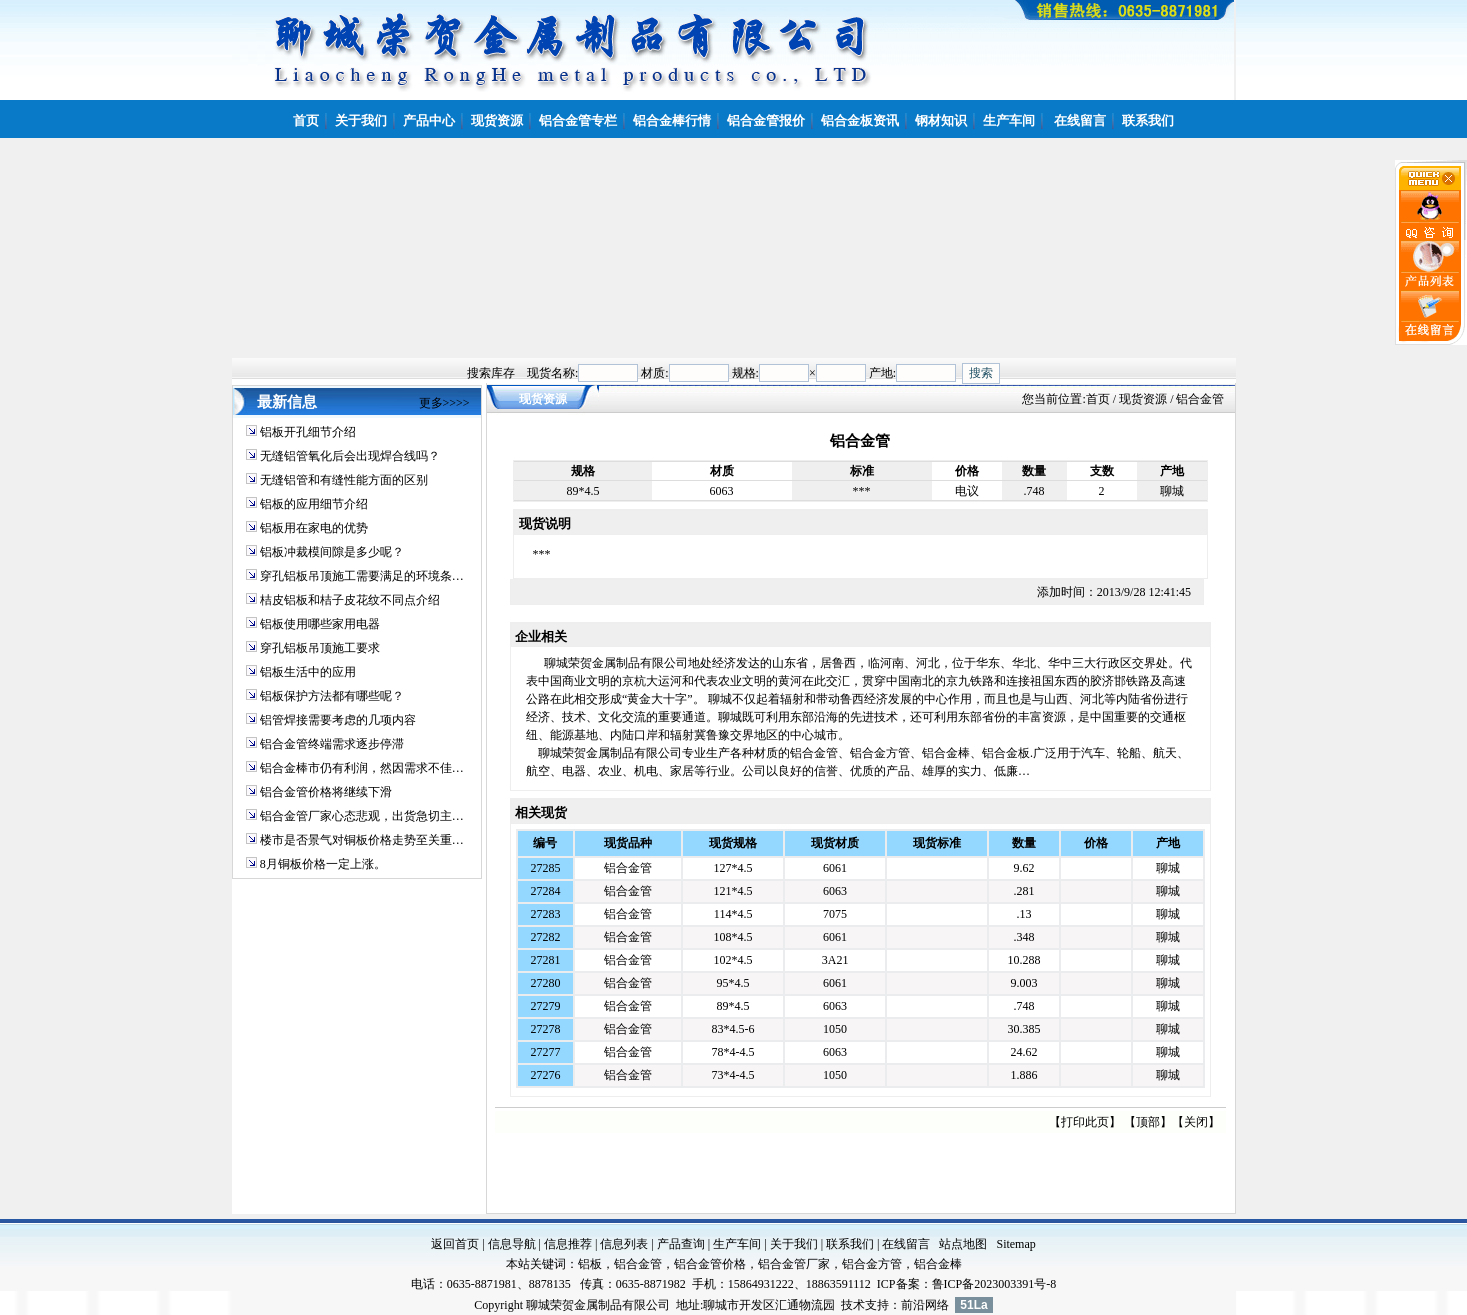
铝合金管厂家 (794, 1264)
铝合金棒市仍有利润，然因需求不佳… (362, 768)
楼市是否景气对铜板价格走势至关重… (362, 840)
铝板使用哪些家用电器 (320, 624)
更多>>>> (444, 403)
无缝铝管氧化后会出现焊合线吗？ (350, 456)
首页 (1098, 399)
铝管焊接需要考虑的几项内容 (338, 720)
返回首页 (455, 1244)
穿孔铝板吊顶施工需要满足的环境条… (362, 576)
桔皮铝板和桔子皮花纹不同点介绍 (350, 600)
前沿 (913, 1305)
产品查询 (681, 1244)
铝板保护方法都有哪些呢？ (332, 696)
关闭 (1196, 1122)
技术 (853, 1305)
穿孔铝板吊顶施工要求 (320, 648)
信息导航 (512, 1244)
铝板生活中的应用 (308, 672)
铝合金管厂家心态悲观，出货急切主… (362, 816)
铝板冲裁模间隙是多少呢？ (332, 552)
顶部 (1148, 1122)
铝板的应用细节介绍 (314, 504)
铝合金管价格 (710, 1264)
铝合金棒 (938, 1264)
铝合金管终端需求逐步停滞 (332, 744)
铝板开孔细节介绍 (308, 432)
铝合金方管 (872, 1264)
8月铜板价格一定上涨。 (323, 864)
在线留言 (906, 1244)
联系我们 (850, 1244)
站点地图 (963, 1244)
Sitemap (1015, 1244)
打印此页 (1085, 1122)
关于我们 (794, 1244)
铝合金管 (628, 868)
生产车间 (737, 1244)
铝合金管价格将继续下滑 (326, 792)
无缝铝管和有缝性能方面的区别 (344, 480)
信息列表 (624, 1244)
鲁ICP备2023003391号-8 (994, 1284)
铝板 (590, 1264)
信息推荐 (568, 1244)
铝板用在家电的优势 (314, 528)
